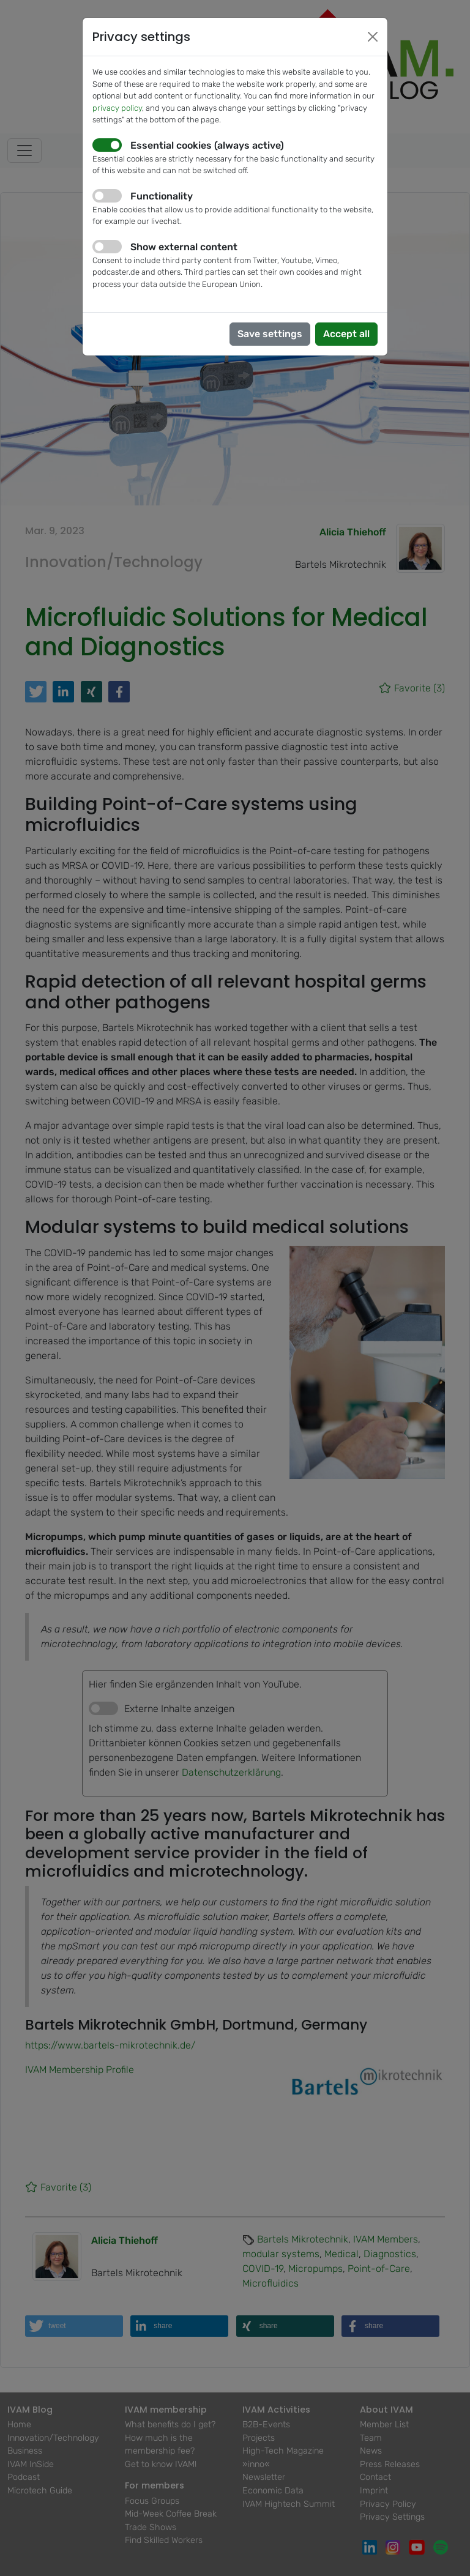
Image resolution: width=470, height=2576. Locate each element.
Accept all (346, 334)
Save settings (269, 334)
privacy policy (117, 108)
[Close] (372, 37)
